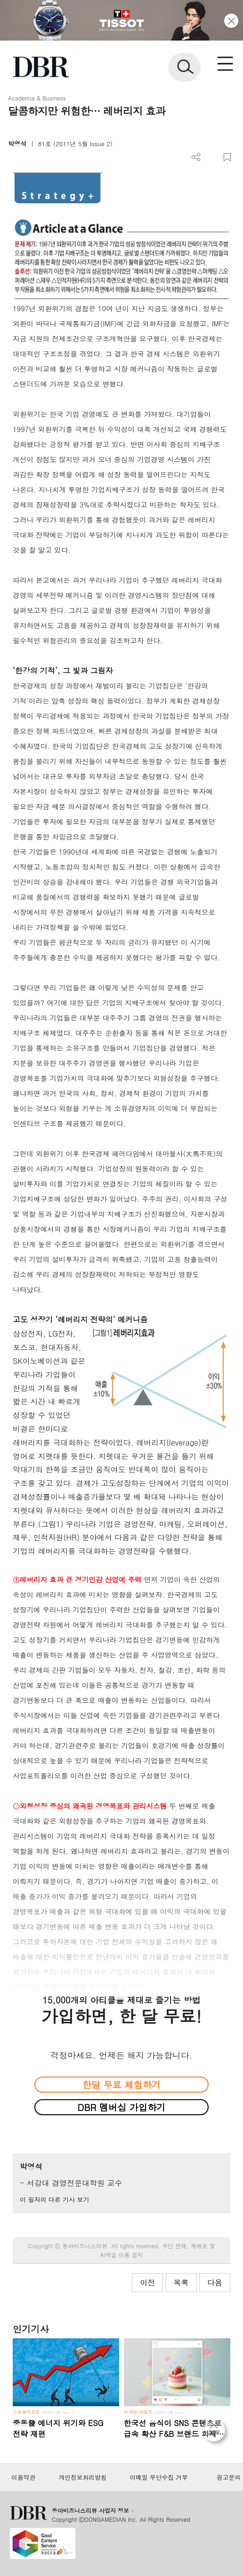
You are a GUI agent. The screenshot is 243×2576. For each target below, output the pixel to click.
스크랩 (227, 157)
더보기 (196, 157)
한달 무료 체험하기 (121, 2084)
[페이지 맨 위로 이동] (216, 2432)
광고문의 (229, 2477)
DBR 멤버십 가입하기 (122, 2107)
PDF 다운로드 (211, 157)
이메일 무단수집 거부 (158, 2477)
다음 (214, 2282)
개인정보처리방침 (83, 2477)
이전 (147, 2282)
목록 (181, 2282)
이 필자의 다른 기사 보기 (54, 2199)
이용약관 (23, 2477)
